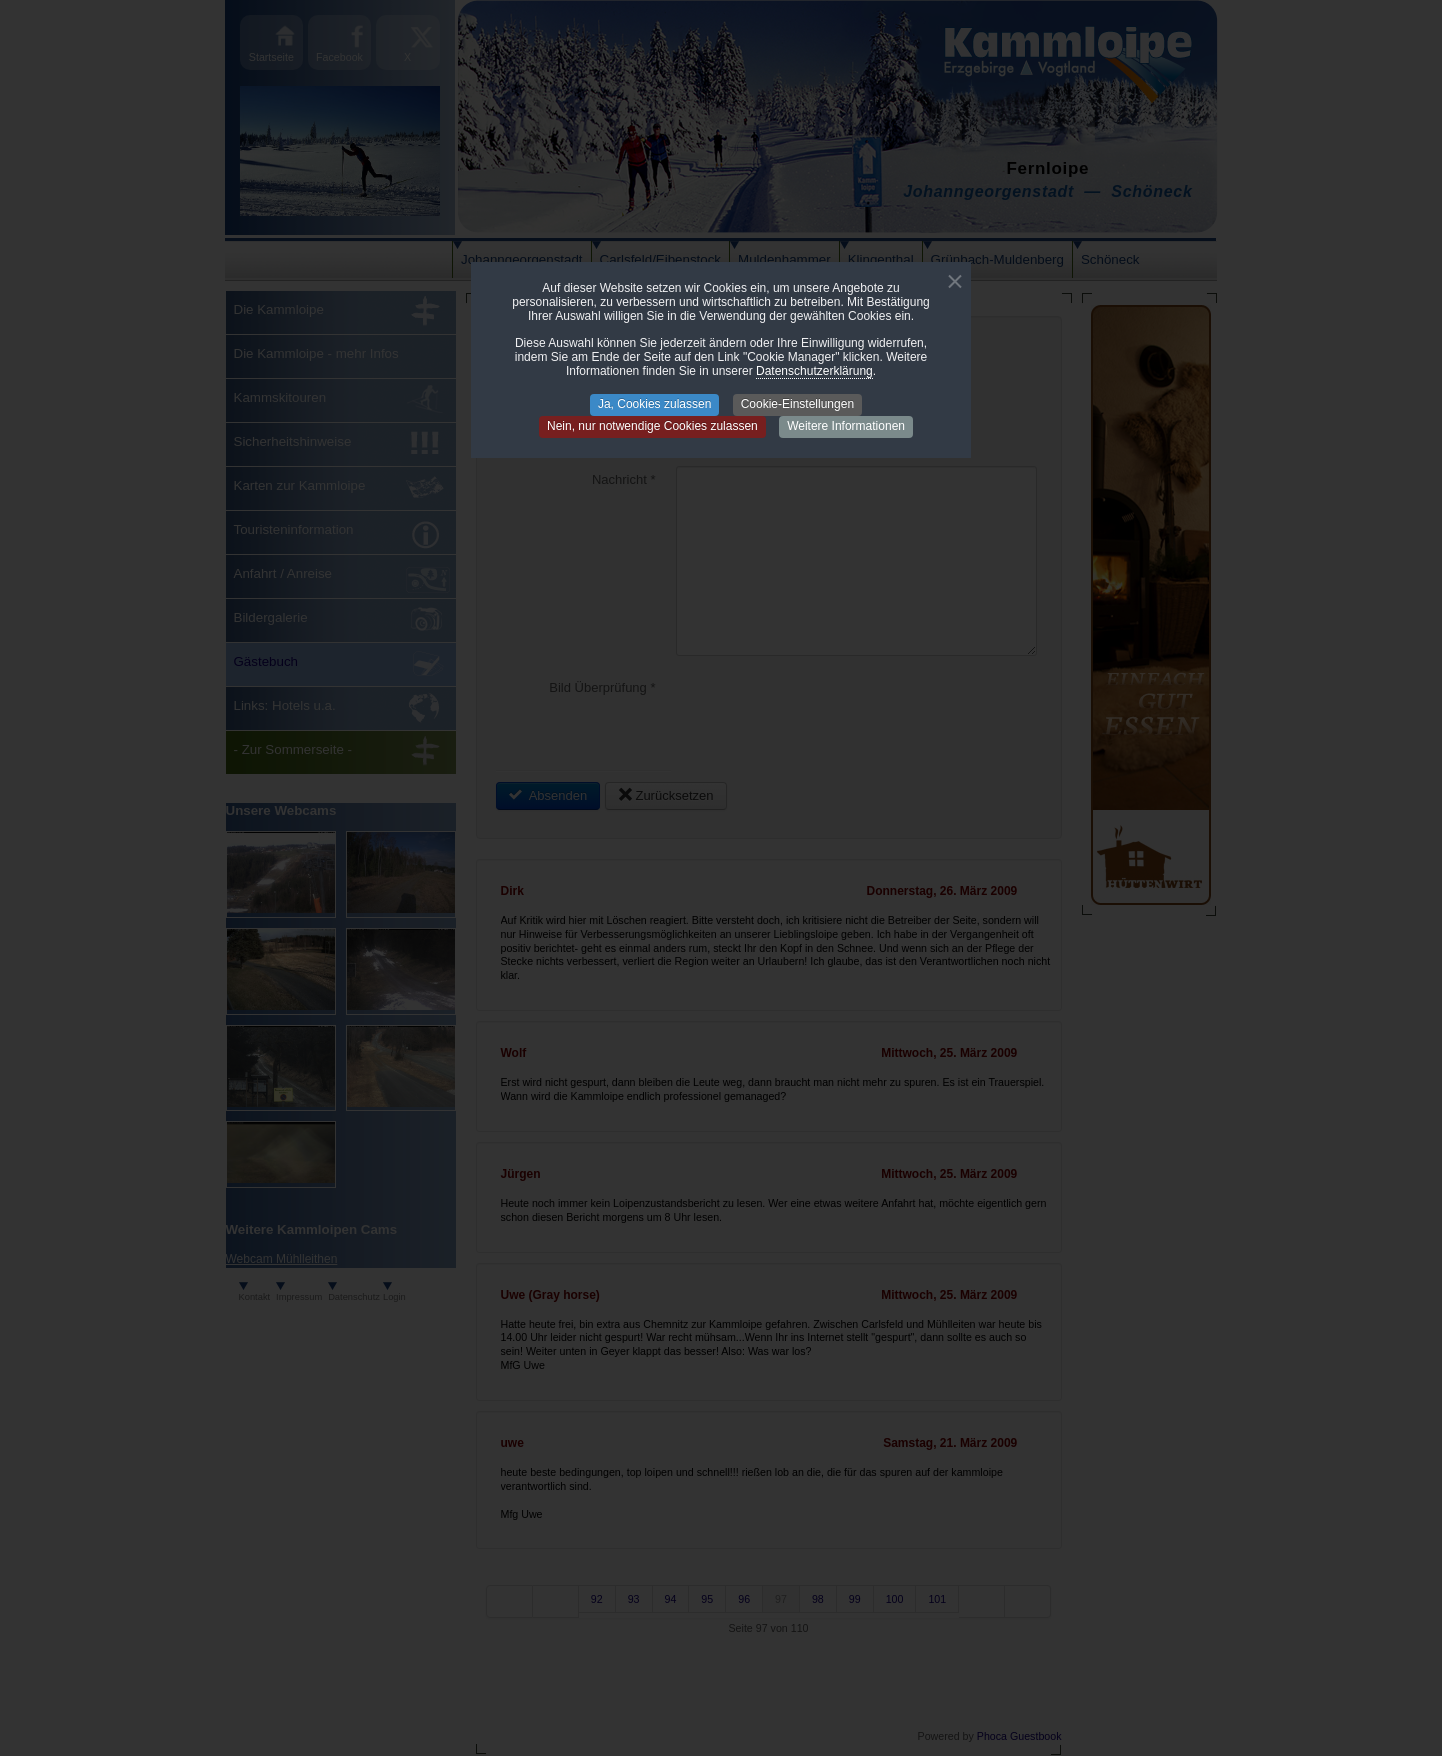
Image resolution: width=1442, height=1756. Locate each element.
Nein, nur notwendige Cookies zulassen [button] (652, 426)
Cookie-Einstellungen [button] (797, 404)
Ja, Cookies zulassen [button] (654, 404)
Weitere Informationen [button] (846, 426)
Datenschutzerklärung (814, 371)
